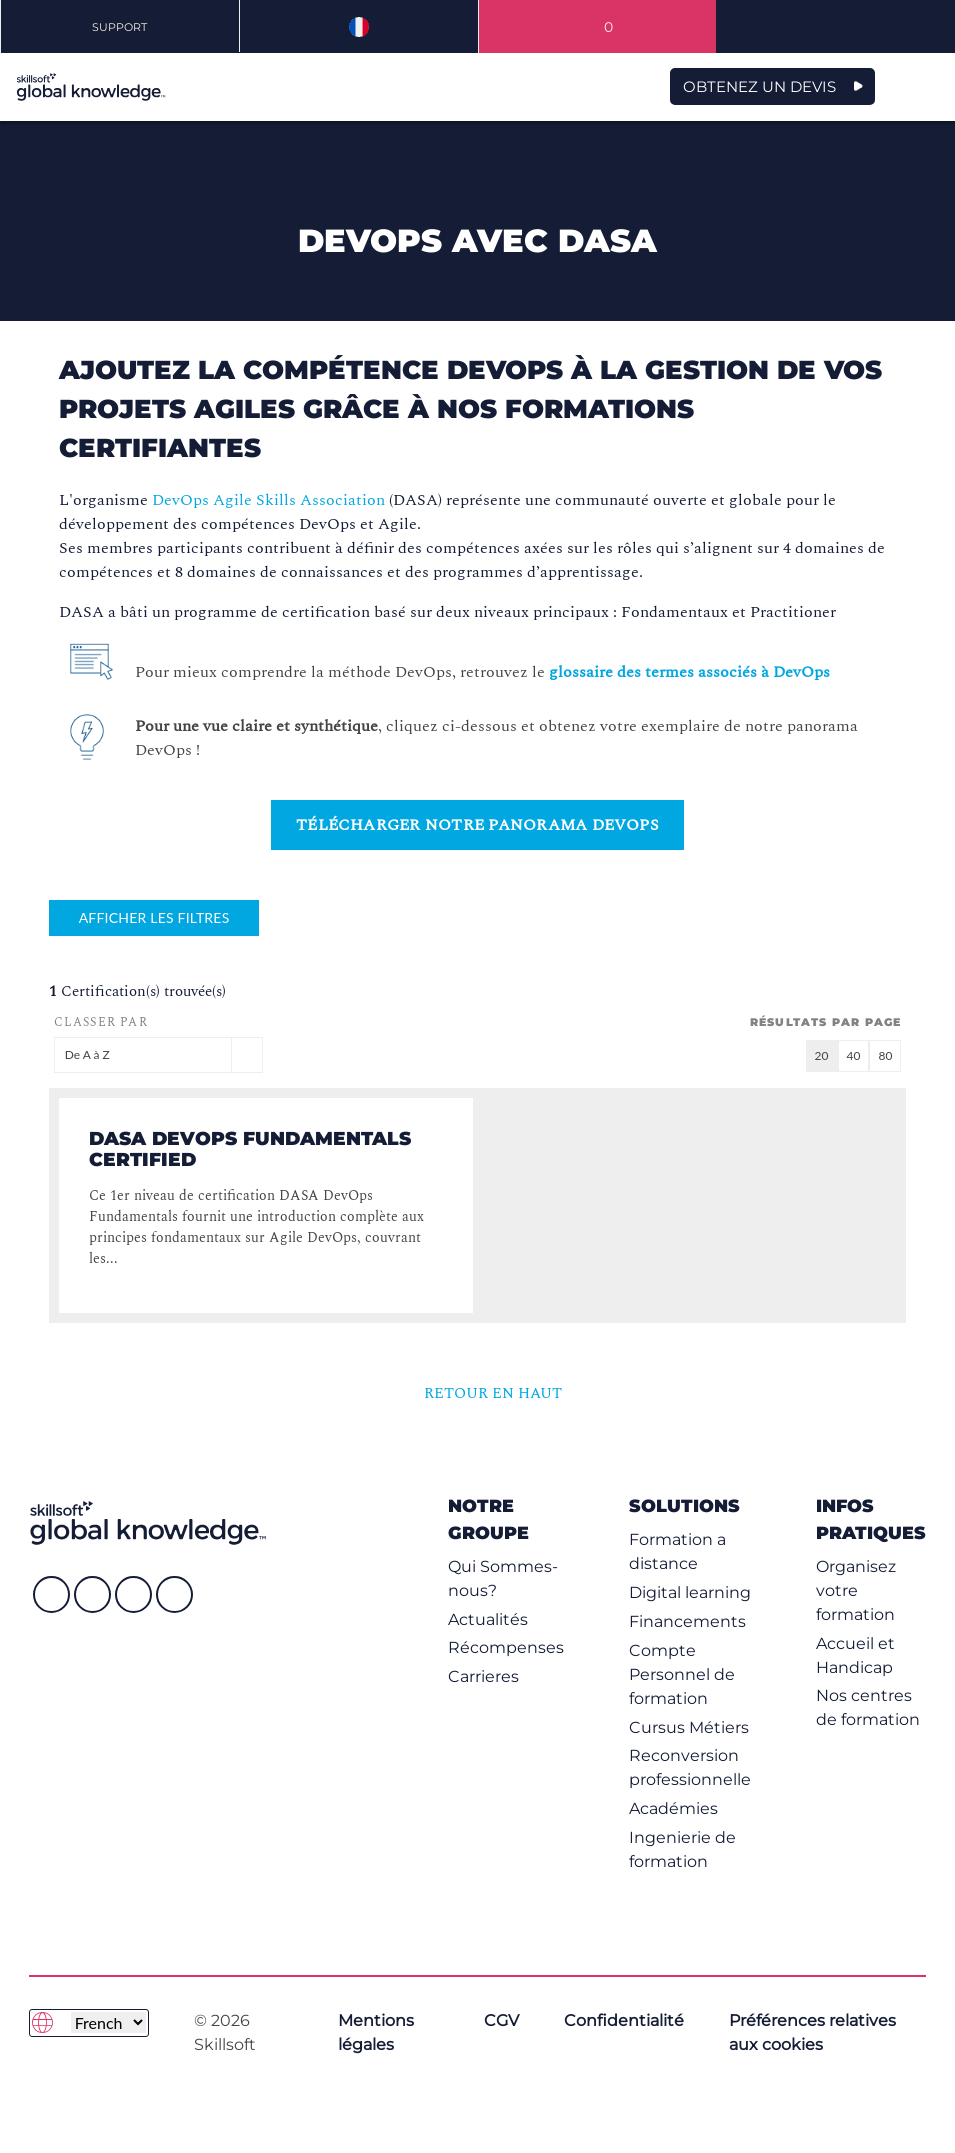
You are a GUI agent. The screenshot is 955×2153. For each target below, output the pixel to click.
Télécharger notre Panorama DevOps (477, 825)
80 (885, 1055)
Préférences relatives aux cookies (812, 2032)
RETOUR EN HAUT (480, 1393)
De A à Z (158, 1054)
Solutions (684, 1505)
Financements (687, 1621)
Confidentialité (624, 2020)
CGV (501, 2020)
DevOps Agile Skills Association (268, 500)
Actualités (488, 1619)
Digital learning (690, 1592)
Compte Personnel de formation (682, 1674)
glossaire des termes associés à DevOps (689, 672)
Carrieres (483, 1676)
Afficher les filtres (154, 917)
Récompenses (506, 1647)
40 (854, 1055)
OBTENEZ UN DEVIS (759, 86)
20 (822, 1055)
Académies (673, 1808)
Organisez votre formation (856, 1590)
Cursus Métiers (689, 1727)
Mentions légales (376, 2032)
